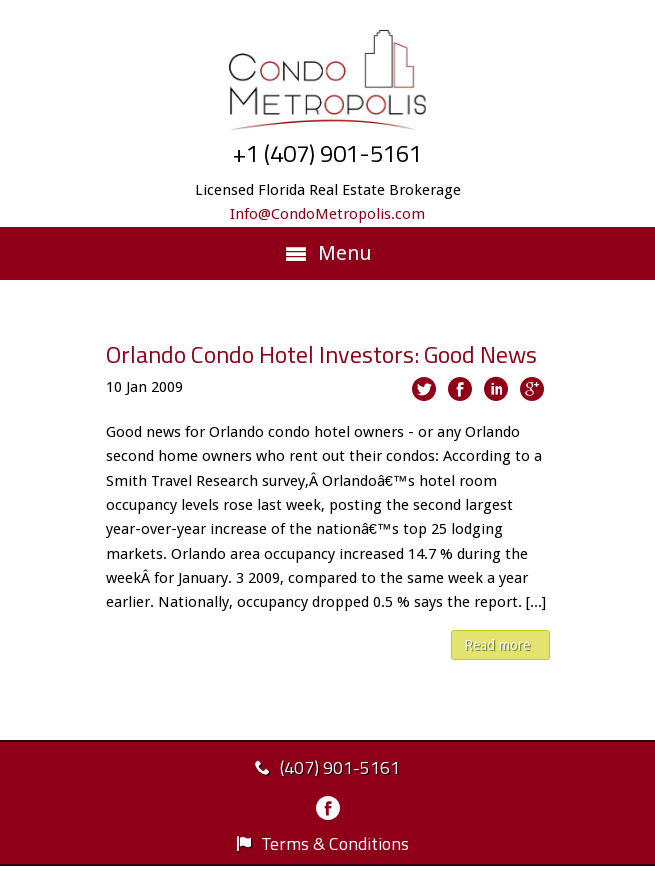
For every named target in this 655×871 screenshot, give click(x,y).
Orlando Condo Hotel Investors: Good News (321, 354)
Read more (497, 645)
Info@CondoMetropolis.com (327, 214)
